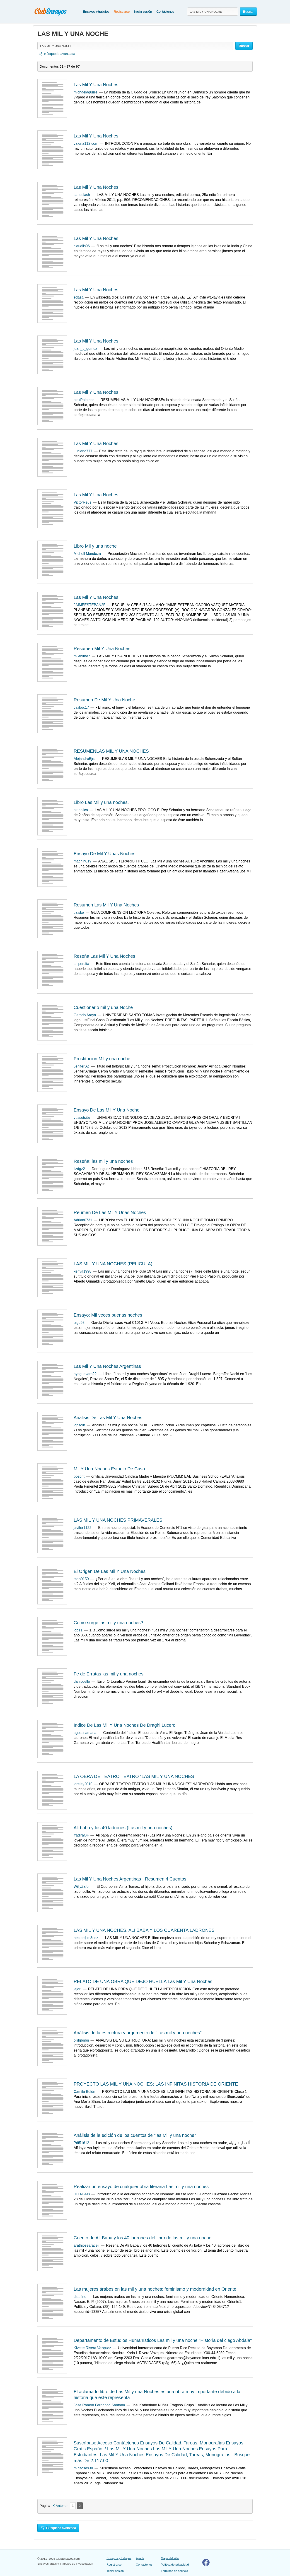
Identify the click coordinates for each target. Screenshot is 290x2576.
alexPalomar (84, 400)
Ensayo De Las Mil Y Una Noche (107, 1109)
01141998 (82, 2194)
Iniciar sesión (143, 11)
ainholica (81, 810)
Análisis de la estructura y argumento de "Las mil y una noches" (138, 2032)
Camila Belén (84, 2092)
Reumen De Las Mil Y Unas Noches (110, 1212)
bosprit (79, 1476)
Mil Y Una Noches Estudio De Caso (109, 1468)
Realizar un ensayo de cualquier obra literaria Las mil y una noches (141, 2186)
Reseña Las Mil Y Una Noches (104, 956)
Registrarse (121, 11)
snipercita (81, 964)
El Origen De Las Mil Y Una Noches (109, 1571)
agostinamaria (85, 1733)
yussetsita (82, 1117)
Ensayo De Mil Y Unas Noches (104, 853)
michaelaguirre (85, 92)
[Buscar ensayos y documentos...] (212, 11)
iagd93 (79, 1323)
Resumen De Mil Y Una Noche (104, 699)
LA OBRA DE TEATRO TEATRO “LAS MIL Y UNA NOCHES (134, 1776)
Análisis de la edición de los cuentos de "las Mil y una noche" (135, 2135)
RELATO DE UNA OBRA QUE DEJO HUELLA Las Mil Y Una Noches (143, 1981)
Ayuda (140, 2558)
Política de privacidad (175, 2564)
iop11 (78, 1630)
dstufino (80, 2297)
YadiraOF (81, 1835)
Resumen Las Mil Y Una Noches (106, 904)
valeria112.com (86, 143)
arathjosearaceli (86, 2245)
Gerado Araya (85, 1015)
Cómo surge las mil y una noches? (108, 1622)
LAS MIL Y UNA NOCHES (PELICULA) (113, 1263)
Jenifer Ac (81, 1066)
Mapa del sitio (170, 2558)
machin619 (82, 861)
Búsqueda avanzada (58, 2528)
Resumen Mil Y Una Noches (102, 648)
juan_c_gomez (85, 348)
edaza (79, 297)
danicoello (82, 1681)
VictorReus (82, 502)
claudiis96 (82, 246)
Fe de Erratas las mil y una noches (108, 1673)
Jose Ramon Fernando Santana (99, 2405)
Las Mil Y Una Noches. (97, 597)
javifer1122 (82, 1528)
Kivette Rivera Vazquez (92, 2348)
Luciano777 (83, 451)
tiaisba (79, 912)
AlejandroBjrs (84, 759)
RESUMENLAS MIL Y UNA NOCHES (111, 751)
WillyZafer (82, 1886)
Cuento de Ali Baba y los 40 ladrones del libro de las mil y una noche (142, 2237)
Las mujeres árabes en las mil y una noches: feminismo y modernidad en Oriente (155, 2289)
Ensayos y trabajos (96, 11)
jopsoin (79, 1425)
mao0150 (81, 1579)
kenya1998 (82, 1271)
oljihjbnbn (81, 2040)
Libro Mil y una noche (95, 546)
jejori (77, 1989)
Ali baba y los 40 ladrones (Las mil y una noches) (123, 1827)
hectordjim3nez (86, 1938)
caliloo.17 (81, 707)
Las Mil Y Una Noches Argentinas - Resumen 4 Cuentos (130, 1878)
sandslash (82, 195)
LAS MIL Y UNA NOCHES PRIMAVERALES (118, 1520)
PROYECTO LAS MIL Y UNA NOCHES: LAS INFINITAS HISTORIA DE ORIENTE (156, 2083)
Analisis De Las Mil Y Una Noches (108, 1417)
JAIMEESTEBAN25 (89, 605)
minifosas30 (83, 2468)
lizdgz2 (79, 1169)
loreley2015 (83, 1784)
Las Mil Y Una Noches (96, 84)
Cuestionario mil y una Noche (103, 1007)
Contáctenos (165, 11)
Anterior (62, 2505)
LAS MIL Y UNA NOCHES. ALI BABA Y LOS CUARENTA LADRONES (144, 1930)
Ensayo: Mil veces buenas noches (108, 1314)
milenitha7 (82, 656)
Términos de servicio (174, 2571)
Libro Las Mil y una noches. (101, 802)
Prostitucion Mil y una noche (102, 1058)
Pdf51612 (81, 2143)
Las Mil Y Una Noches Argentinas (107, 1366)
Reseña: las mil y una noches (103, 1161)
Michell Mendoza (87, 554)
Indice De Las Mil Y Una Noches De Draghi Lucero (125, 1725)
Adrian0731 (83, 1220)
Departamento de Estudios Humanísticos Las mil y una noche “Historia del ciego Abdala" (163, 2340)
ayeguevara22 (85, 1374)
